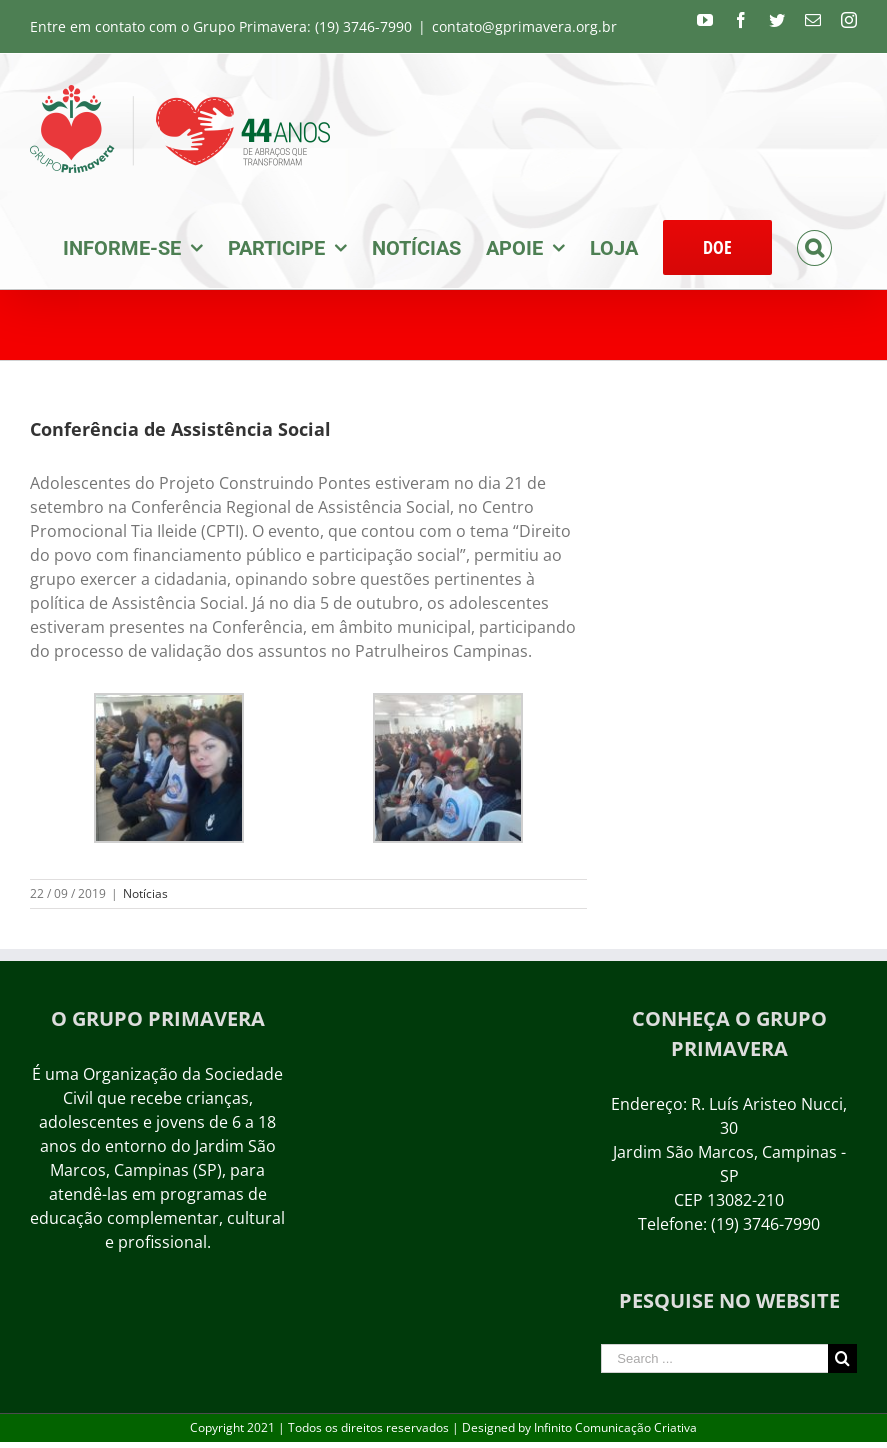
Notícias (145, 893)
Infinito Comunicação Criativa (615, 1427)
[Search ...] (714, 1358)
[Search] (814, 246)
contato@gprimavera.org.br (524, 26)
